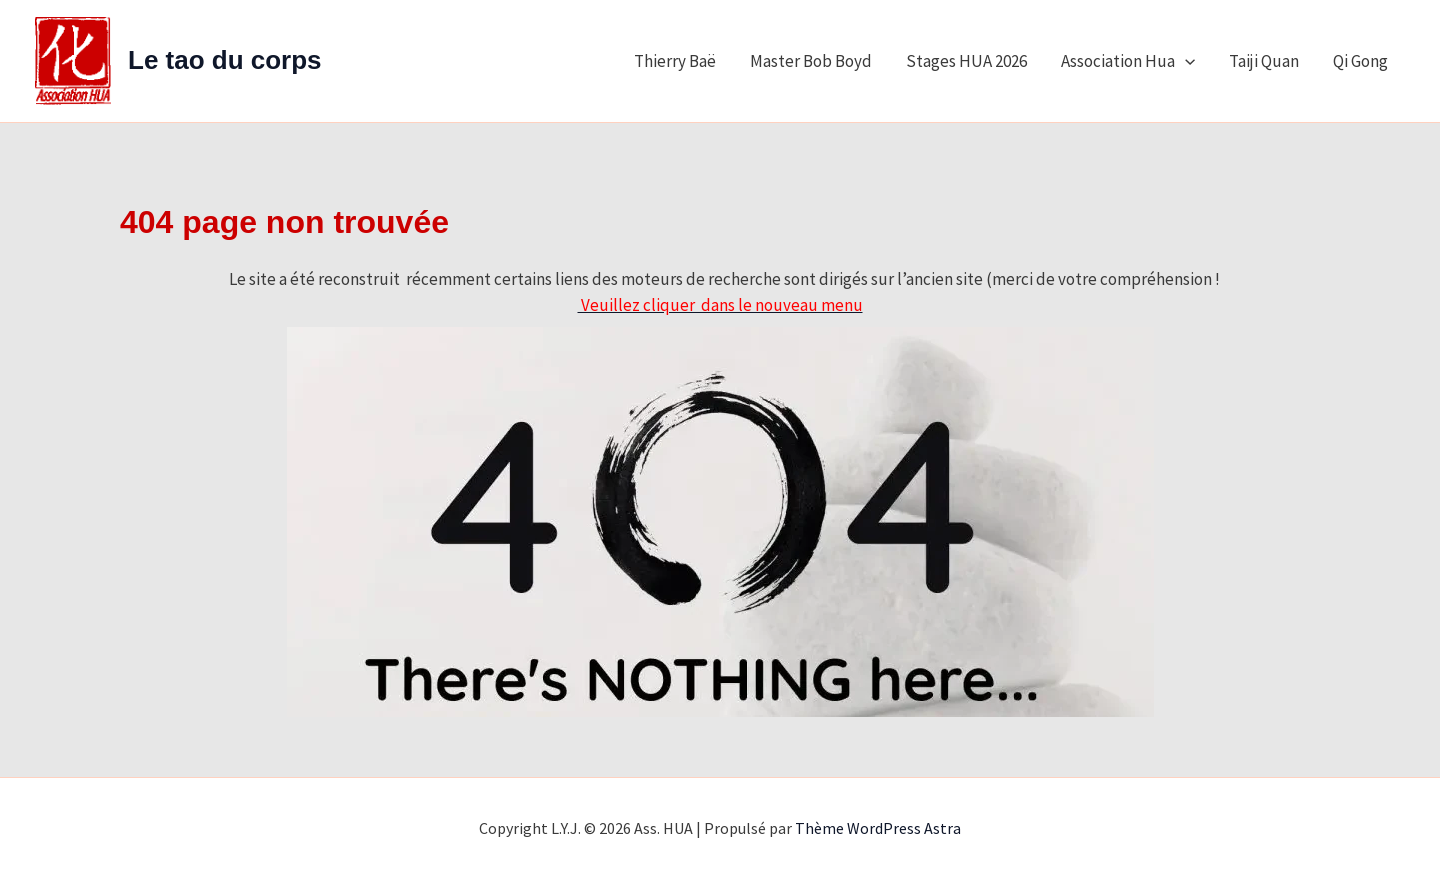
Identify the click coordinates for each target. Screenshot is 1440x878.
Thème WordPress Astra (878, 828)
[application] (1185, 61)
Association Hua (1128, 61)
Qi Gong (1360, 61)
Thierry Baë (675, 61)
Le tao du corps (225, 60)
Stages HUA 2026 (966, 61)
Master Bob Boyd (811, 61)
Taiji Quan (1264, 61)
